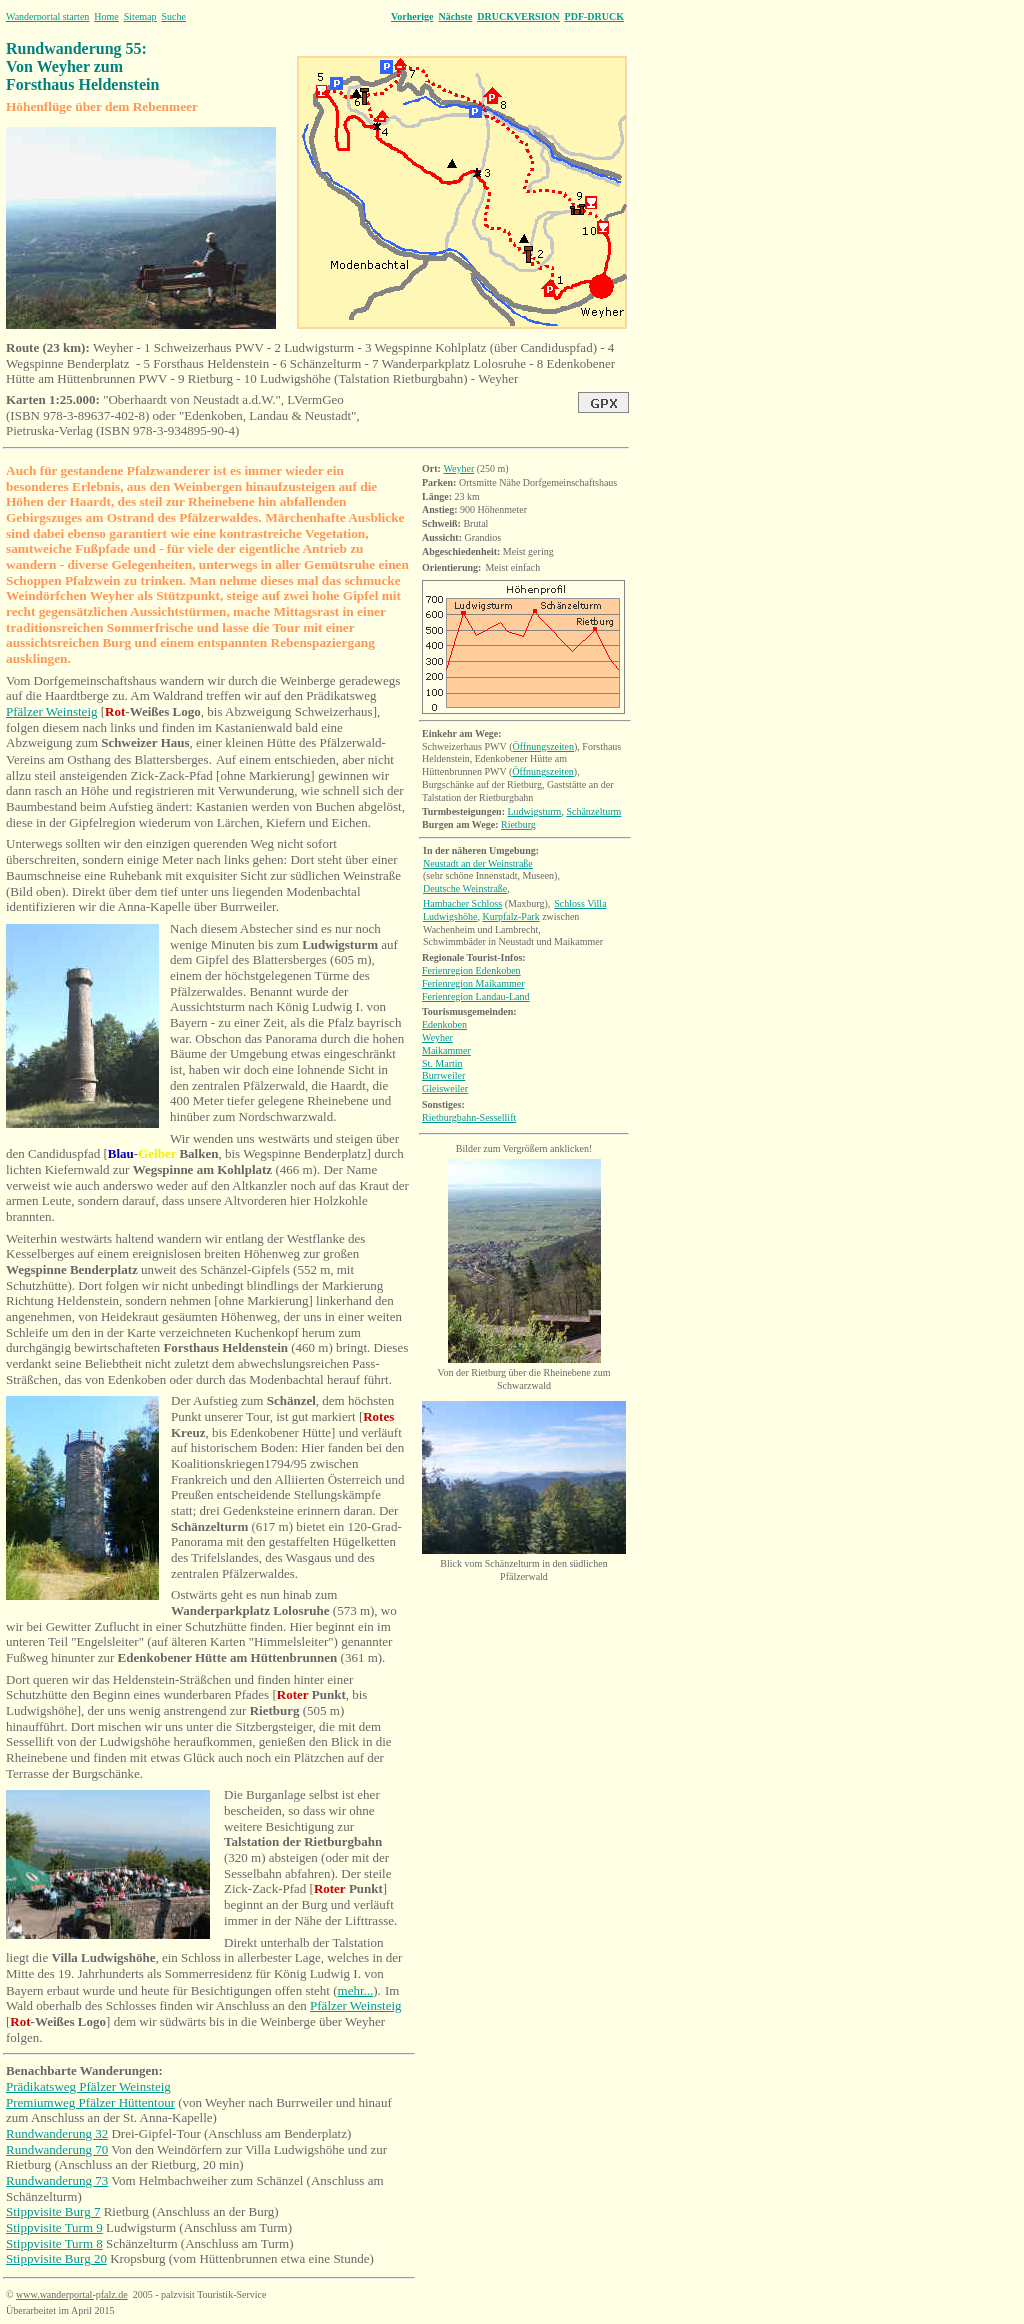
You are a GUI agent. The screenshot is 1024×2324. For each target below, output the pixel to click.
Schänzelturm (593, 811)
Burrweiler (443, 1075)
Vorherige (412, 16)
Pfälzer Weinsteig (52, 711)
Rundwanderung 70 (57, 2149)
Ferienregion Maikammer (473, 983)
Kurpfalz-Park (510, 916)
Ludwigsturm (534, 811)
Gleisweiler (445, 1088)
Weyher (458, 468)
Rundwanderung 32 (57, 2133)
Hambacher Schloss (462, 903)
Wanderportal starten (47, 16)
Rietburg (518, 824)
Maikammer (446, 1050)
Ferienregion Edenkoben (471, 970)
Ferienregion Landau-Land (475, 996)
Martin (442, 1063)
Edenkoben (444, 1024)
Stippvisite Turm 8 (54, 2243)
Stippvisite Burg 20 (56, 2258)
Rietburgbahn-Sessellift (469, 1117)
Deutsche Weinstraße (465, 888)
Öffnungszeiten (543, 746)
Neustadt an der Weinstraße (478, 863)
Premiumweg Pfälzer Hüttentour (90, 2102)
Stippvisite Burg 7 (53, 2211)
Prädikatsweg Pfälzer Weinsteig (88, 2086)
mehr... (356, 1990)
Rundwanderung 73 (57, 2180)
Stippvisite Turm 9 (54, 2227)
